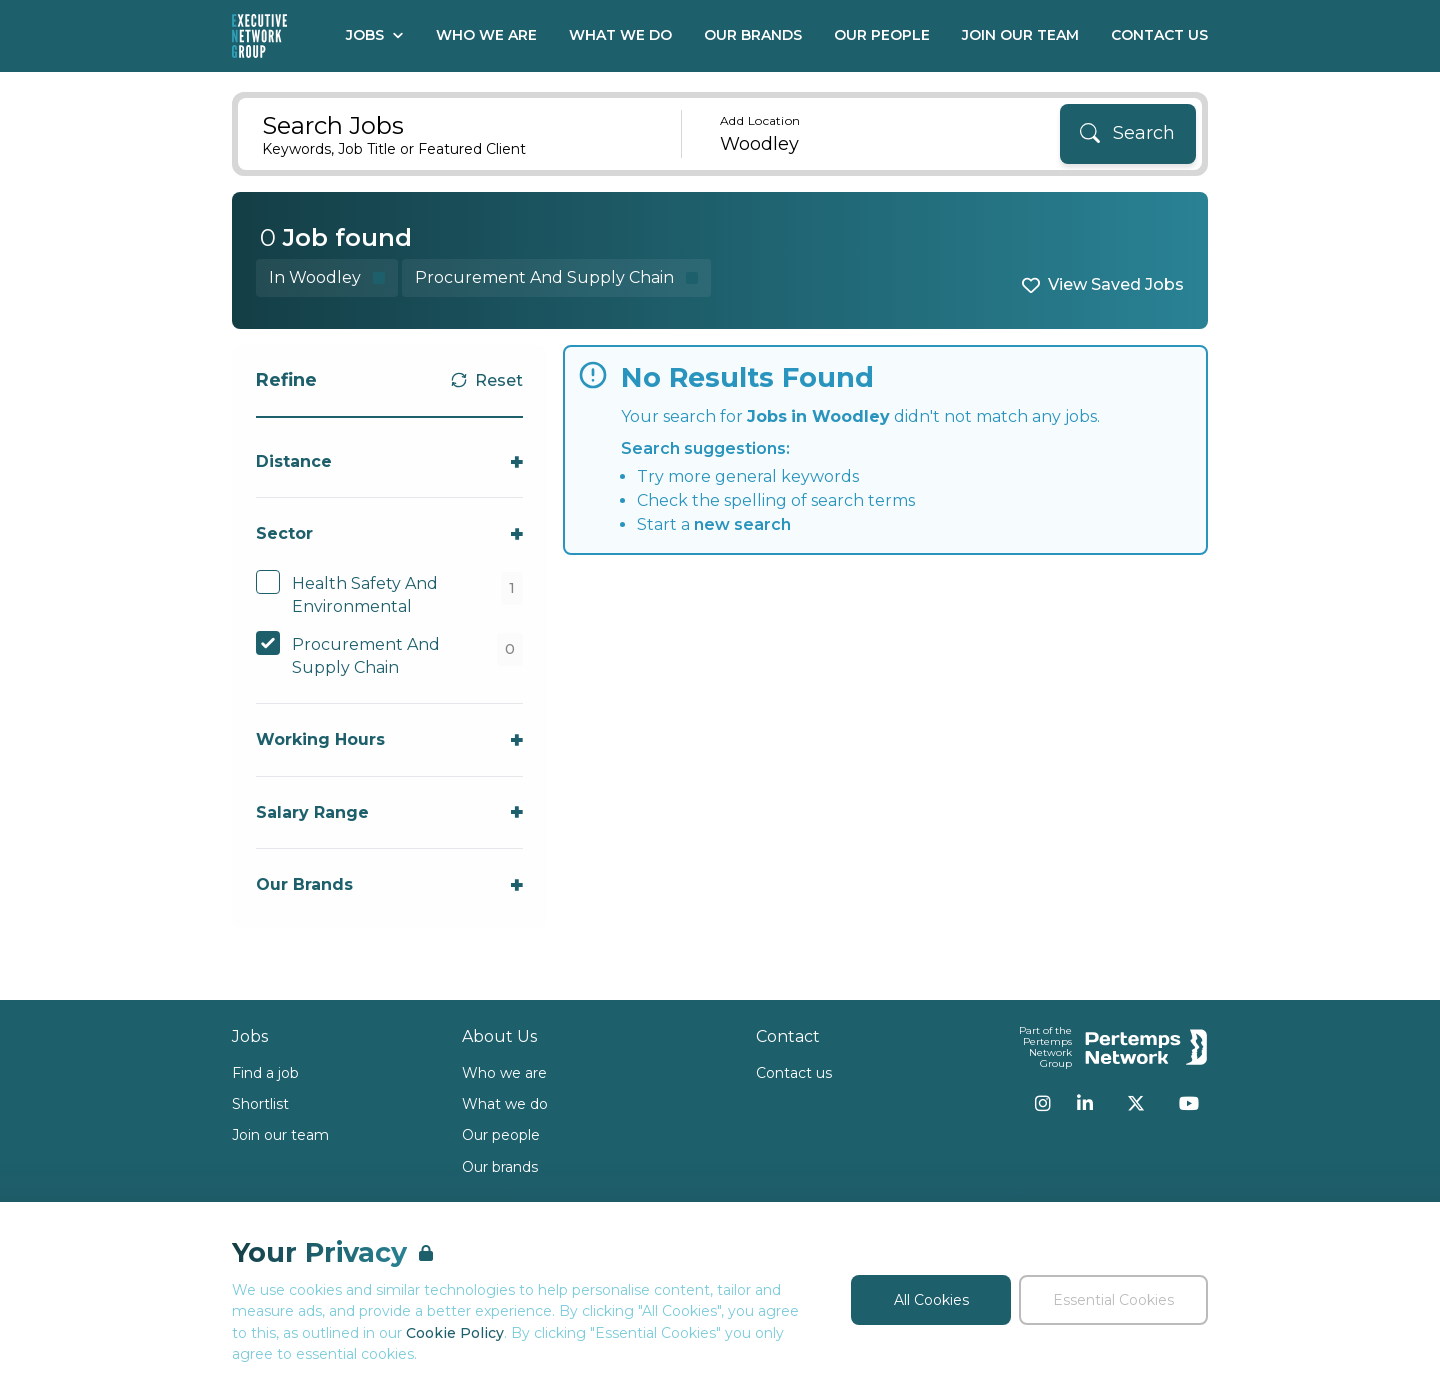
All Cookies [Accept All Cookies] (931, 1300)
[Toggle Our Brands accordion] (389, 884)
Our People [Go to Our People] (882, 35)
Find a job (265, 1073)
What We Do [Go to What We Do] (620, 35)
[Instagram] (1043, 1103)
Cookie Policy (455, 1333)
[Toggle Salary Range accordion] (389, 812)
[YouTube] (1189, 1103)
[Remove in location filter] (327, 277)
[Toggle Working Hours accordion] (389, 739)
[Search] (1128, 134)
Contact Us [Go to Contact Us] (1159, 35)
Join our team (280, 1135)
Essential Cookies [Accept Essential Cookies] (1113, 1300)
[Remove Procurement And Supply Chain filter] (556, 277)
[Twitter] (1136, 1103)
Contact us (794, 1073)
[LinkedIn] (1085, 1103)
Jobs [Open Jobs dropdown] (375, 35)
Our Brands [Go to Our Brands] (753, 35)
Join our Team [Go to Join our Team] (1020, 35)
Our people (501, 1135)
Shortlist (260, 1104)
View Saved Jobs (1116, 284)
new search (742, 524)
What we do (505, 1104)
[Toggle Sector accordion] (389, 533)
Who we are (504, 1073)
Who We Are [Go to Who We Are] (486, 35)
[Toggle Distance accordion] (389, 461)
